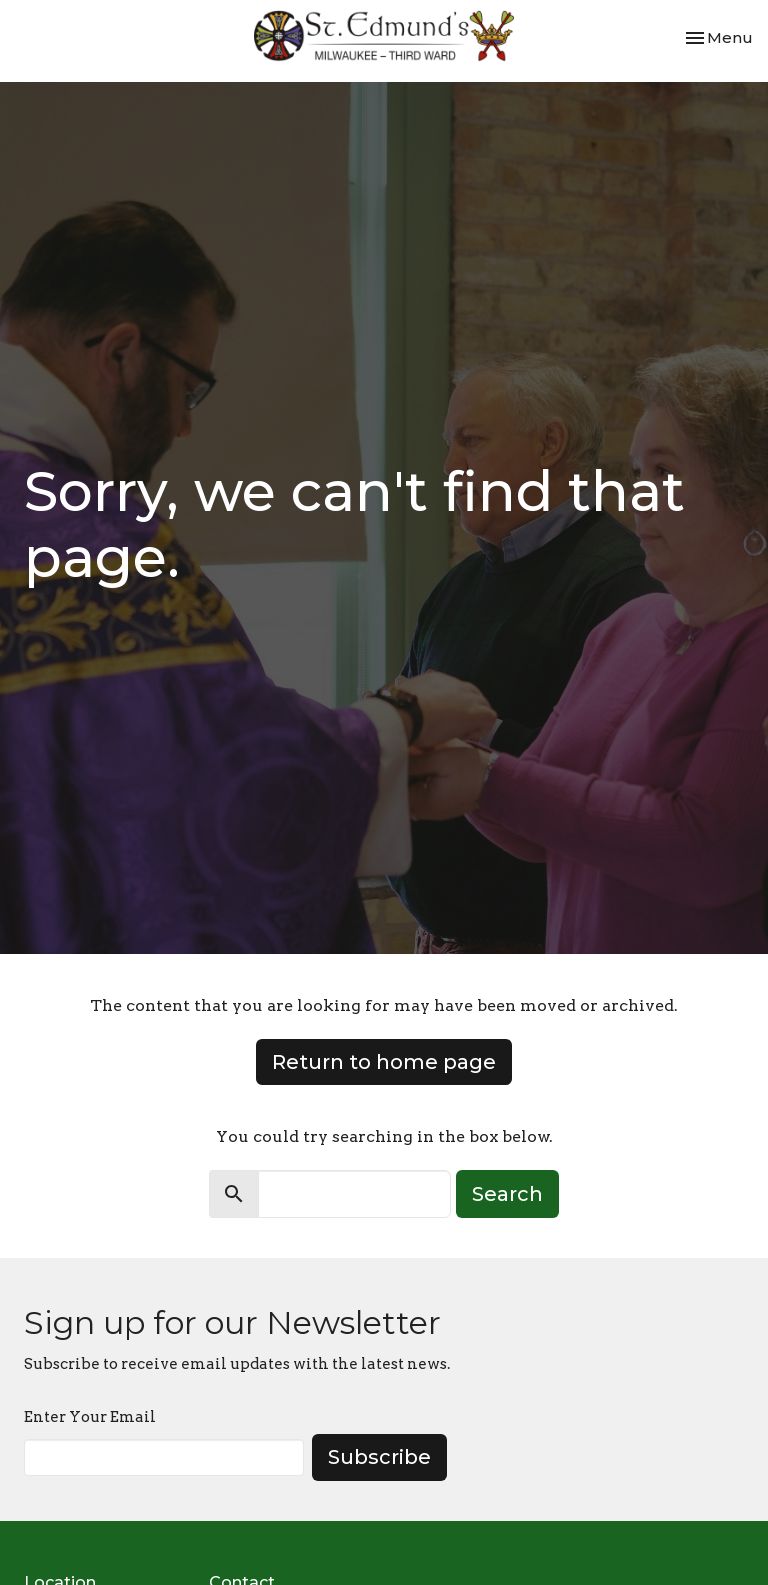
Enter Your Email (90, 1417)
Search (507, 1194)
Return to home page (384, 1062)
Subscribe (379, 1457)
